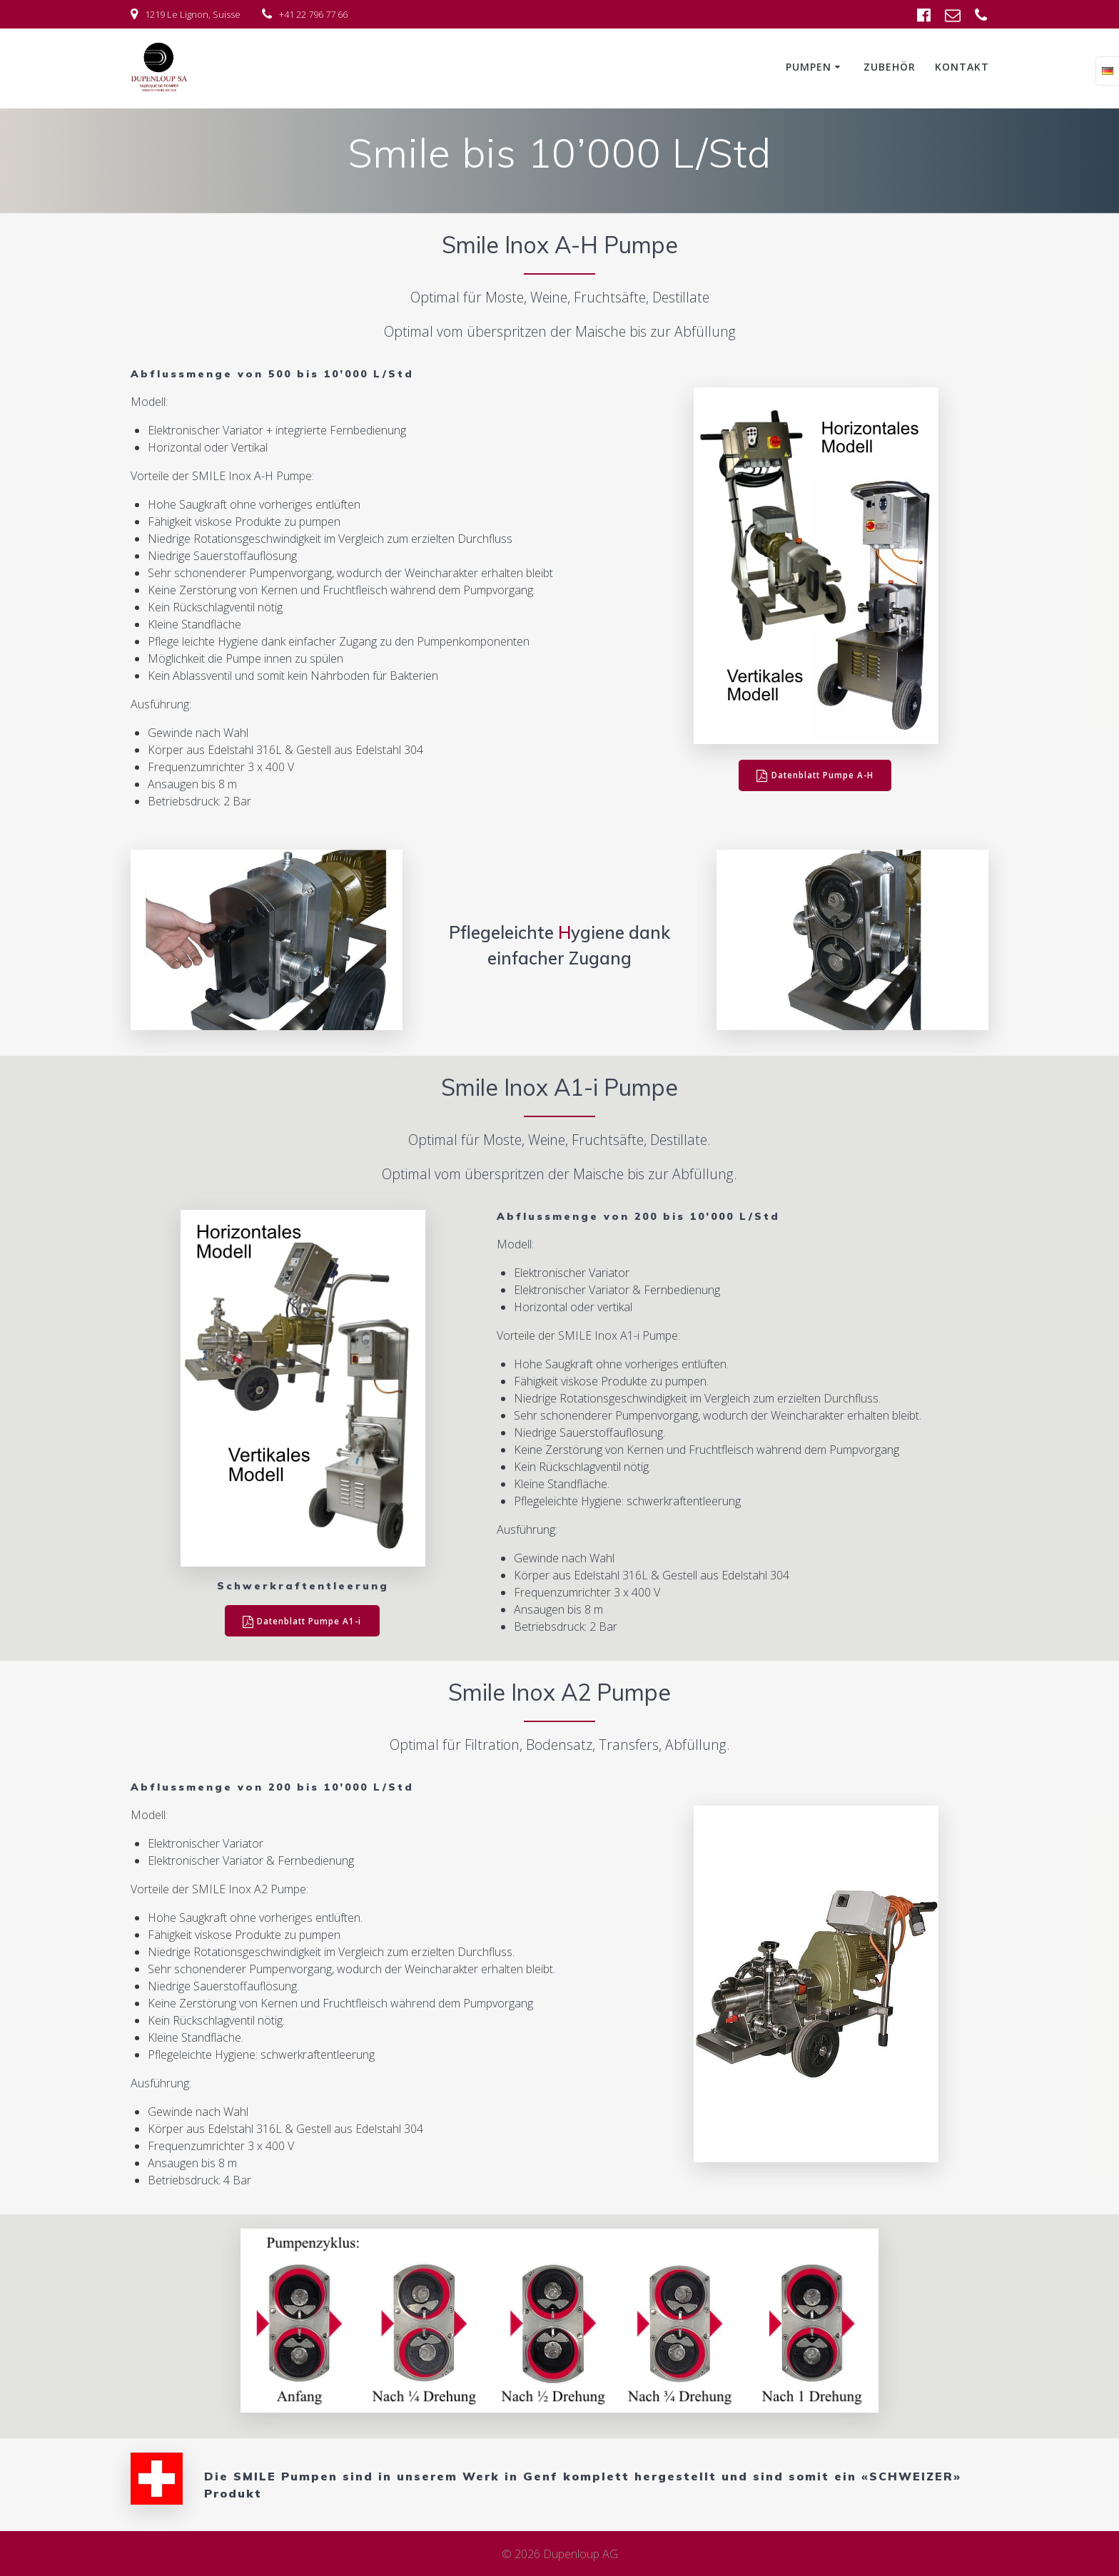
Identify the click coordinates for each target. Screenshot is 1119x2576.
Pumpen (808, 66)
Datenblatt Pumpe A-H (815, 776)
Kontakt (962, 66)
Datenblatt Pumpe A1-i (301, 1621)
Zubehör (890, 66)
